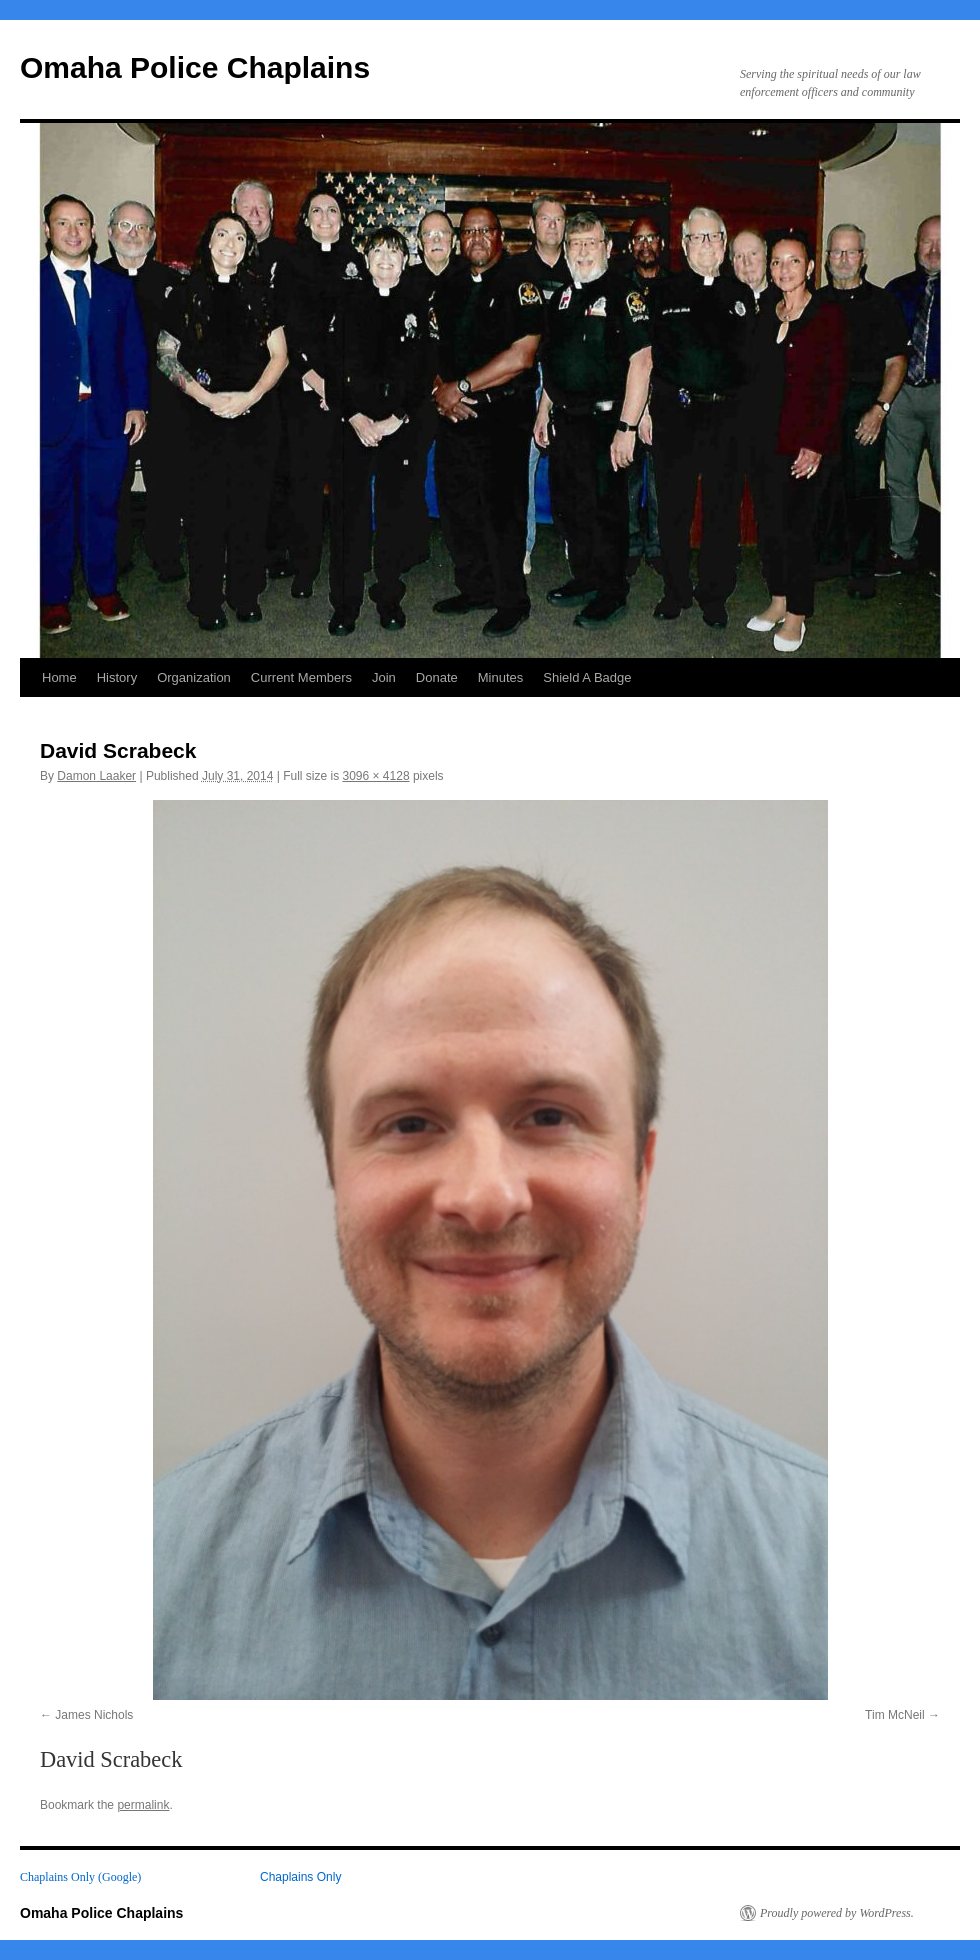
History (117, 677)
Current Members (301, 677)
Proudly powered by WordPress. (837, 1913)
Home (59, 677)
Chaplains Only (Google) (80, 1877)
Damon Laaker (96, 776)
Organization (194, 677)
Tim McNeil (895, 1715)
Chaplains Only (300, 1877)
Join (384, 677)
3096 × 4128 (376, 776)
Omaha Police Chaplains (195, 67)
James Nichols (94, 1715)
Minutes (501, 677)
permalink (143, 1805)
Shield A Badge (587, 677)
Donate (437, 677)
